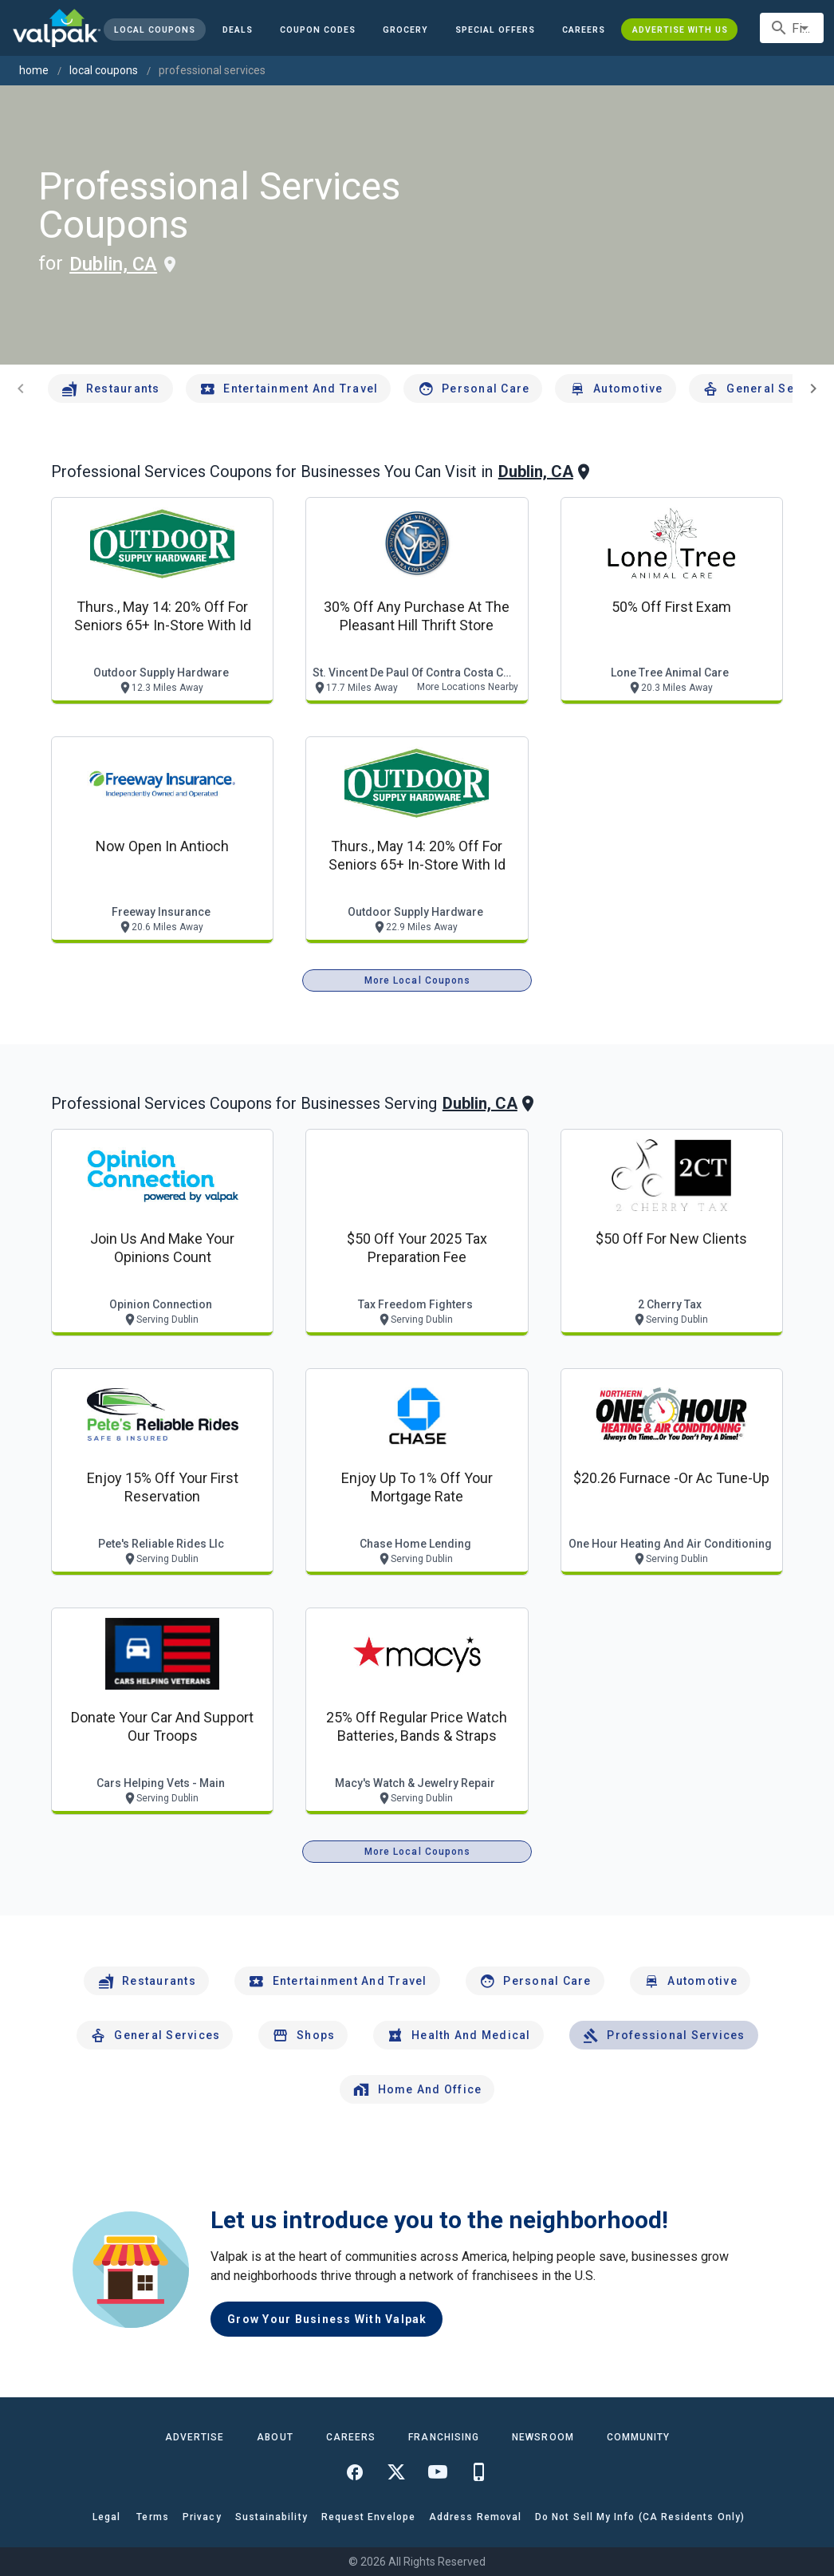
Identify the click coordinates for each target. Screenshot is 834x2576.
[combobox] (792, 28)
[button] (495, 29)
